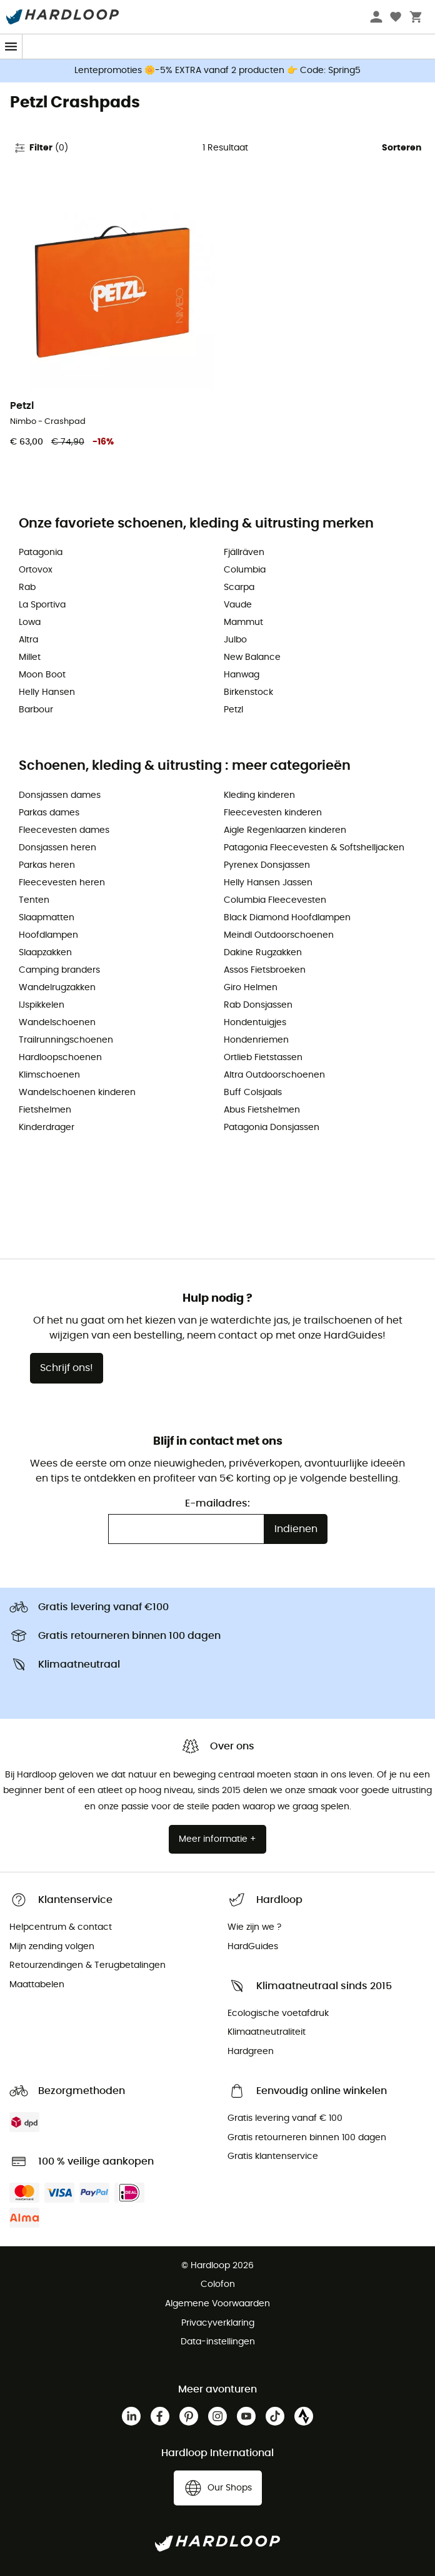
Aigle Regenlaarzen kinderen (285, 830)
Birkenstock (248, 692)
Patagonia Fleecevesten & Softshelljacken (314, 847)
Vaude (238, 605)
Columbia (245, 570)
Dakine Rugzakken (263, 952)
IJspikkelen (41, 1005)
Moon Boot (42, 675)
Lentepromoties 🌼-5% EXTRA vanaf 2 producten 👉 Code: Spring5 (217, 70)
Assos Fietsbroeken (265, 970)
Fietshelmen (45, 1110)
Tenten (34, 900)
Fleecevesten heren (62, 882)
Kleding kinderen (259, 795)
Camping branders (59, 970)
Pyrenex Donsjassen (267, 865)
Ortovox (35, 570)
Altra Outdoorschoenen (274, 1075)
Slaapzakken (45, 952)
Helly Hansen (47, 692)
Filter (41, 148)
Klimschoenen (49, 1075)
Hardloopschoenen (60, 1057)
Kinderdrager (46, 1127)
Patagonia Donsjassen (271, 1127)
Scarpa (239, 587)
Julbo (235, 640)
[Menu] (11, 46)
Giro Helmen (251, 987)
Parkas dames (49, 813)
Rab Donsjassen (258, 1005)
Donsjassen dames (60, 795)
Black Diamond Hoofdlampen (287, 917)
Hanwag (241, 675)
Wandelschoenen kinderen (77, 1092)
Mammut (243, 622)
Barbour (36, 709)
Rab (27, 587)
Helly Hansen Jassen (268, 882)
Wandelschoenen (57, 1022)
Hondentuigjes (255, 1022)
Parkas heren (47, 865)
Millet (30, 657)
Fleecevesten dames (64, 830)
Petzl (233, 709)
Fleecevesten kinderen (273, 813)
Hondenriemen (256, 1040)
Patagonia (40, 552)
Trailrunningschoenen (66, 1040)
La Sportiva (42, 605)
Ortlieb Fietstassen (263, 1057)
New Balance (252, 657)
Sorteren (401, 148)
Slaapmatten (46, 917)
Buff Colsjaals (253, 1092)
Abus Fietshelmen (262, 1110)
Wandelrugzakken (57, 987)
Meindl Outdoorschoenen (279, 935)
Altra (28, 640)
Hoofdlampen (48, 935)
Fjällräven (244, 552)
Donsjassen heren (57, 847)
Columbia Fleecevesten (275, 900)
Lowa (30, 622)
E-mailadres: (217, 1503)
